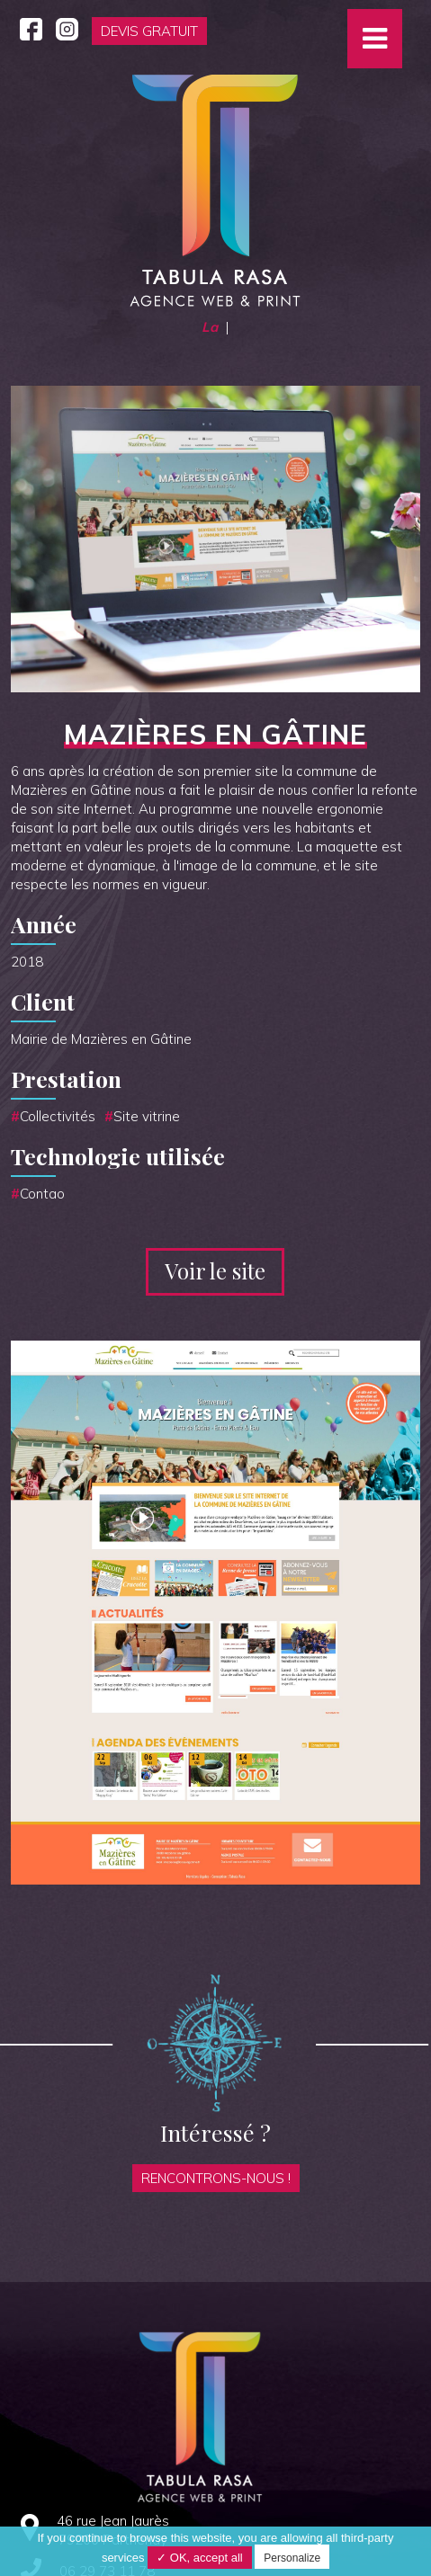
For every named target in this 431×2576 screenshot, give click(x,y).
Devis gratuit (149, 31)
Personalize (292, 2558)
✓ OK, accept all (200, 2557)
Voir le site (215, 1270)
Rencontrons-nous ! (216, 2178)
